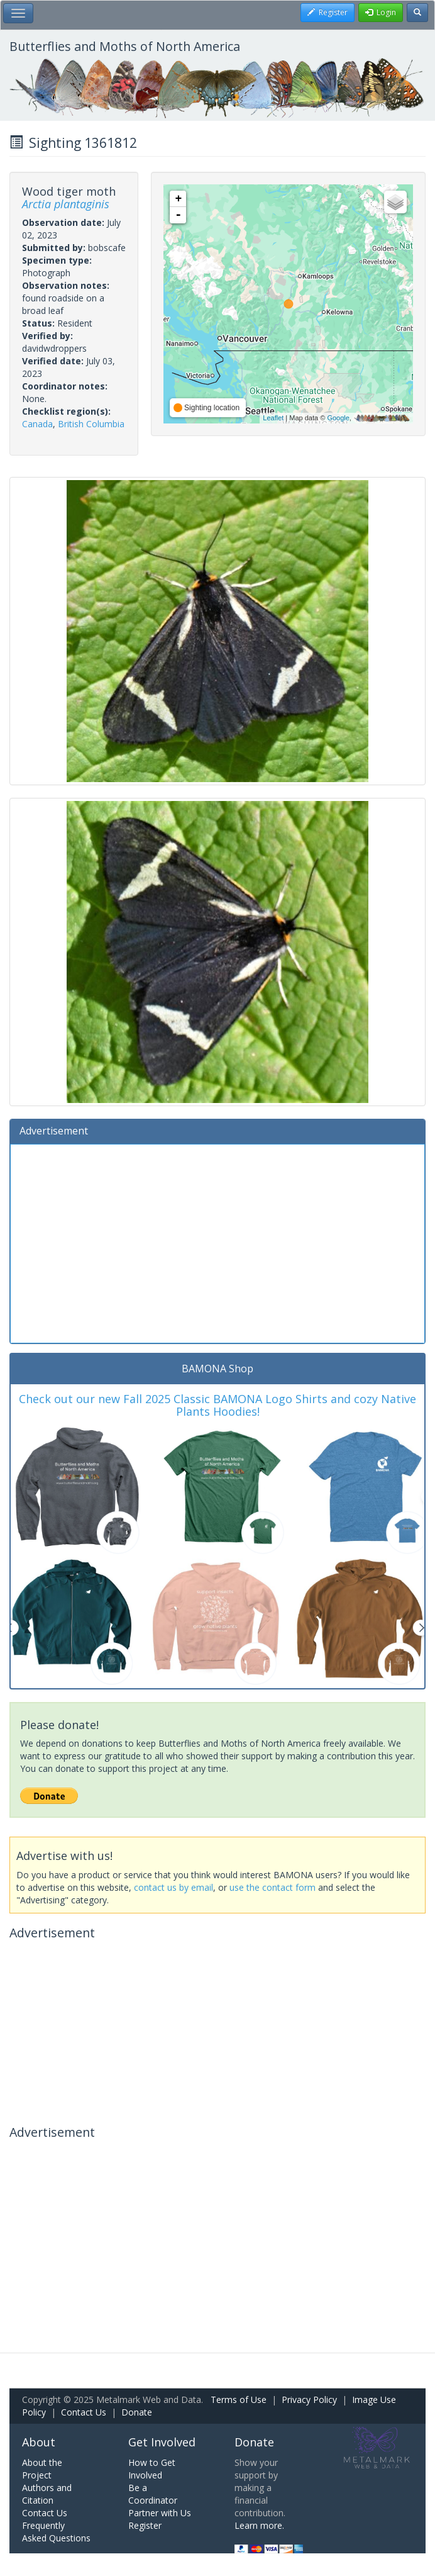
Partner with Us (159, 2513)
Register (145, 2525)
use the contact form (272, 1887)
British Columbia (91, 424)
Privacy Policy (309, 2399)
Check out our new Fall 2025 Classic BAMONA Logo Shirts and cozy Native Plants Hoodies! (217, 1405)
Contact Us (83, 2412)
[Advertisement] (217, 1242)
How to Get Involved (151, 2468)
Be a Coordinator (152, 2494)
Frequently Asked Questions (56, 2531)
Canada (37, 424)
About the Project (42, 2468)
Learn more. (259, 2525)
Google (338, 418)
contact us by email (173, 1887)
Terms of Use (239, 2399)
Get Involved (161, 2442)
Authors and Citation (47, 2494)
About (38, 2442)
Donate (136, 2412)
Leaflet (273, 418)
